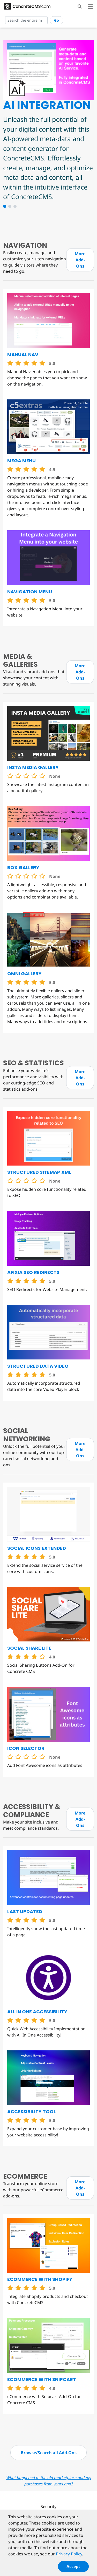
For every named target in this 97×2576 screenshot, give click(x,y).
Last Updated (24, 1911)
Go (56, 20)
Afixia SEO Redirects (33, 1272)
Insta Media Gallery (33, 767)
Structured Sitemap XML (39, 1172)
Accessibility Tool (31, 2111)
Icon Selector (25, 1748)
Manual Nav (22, 354)
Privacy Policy (69, 2556)
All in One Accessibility (37, 2011)
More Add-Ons (80, 260)
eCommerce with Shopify (39, 2279)
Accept (73, 2569)
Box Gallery (23, 867)
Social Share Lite (29, 1648)
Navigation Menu (29, 591)
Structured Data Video (38, 1366)
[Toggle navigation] (90, 7)
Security (48, 2506)
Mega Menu (21, 460)
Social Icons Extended (36, 1548)
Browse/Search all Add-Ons (49, 2452)
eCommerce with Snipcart (41, 2379)
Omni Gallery (24, 973)
